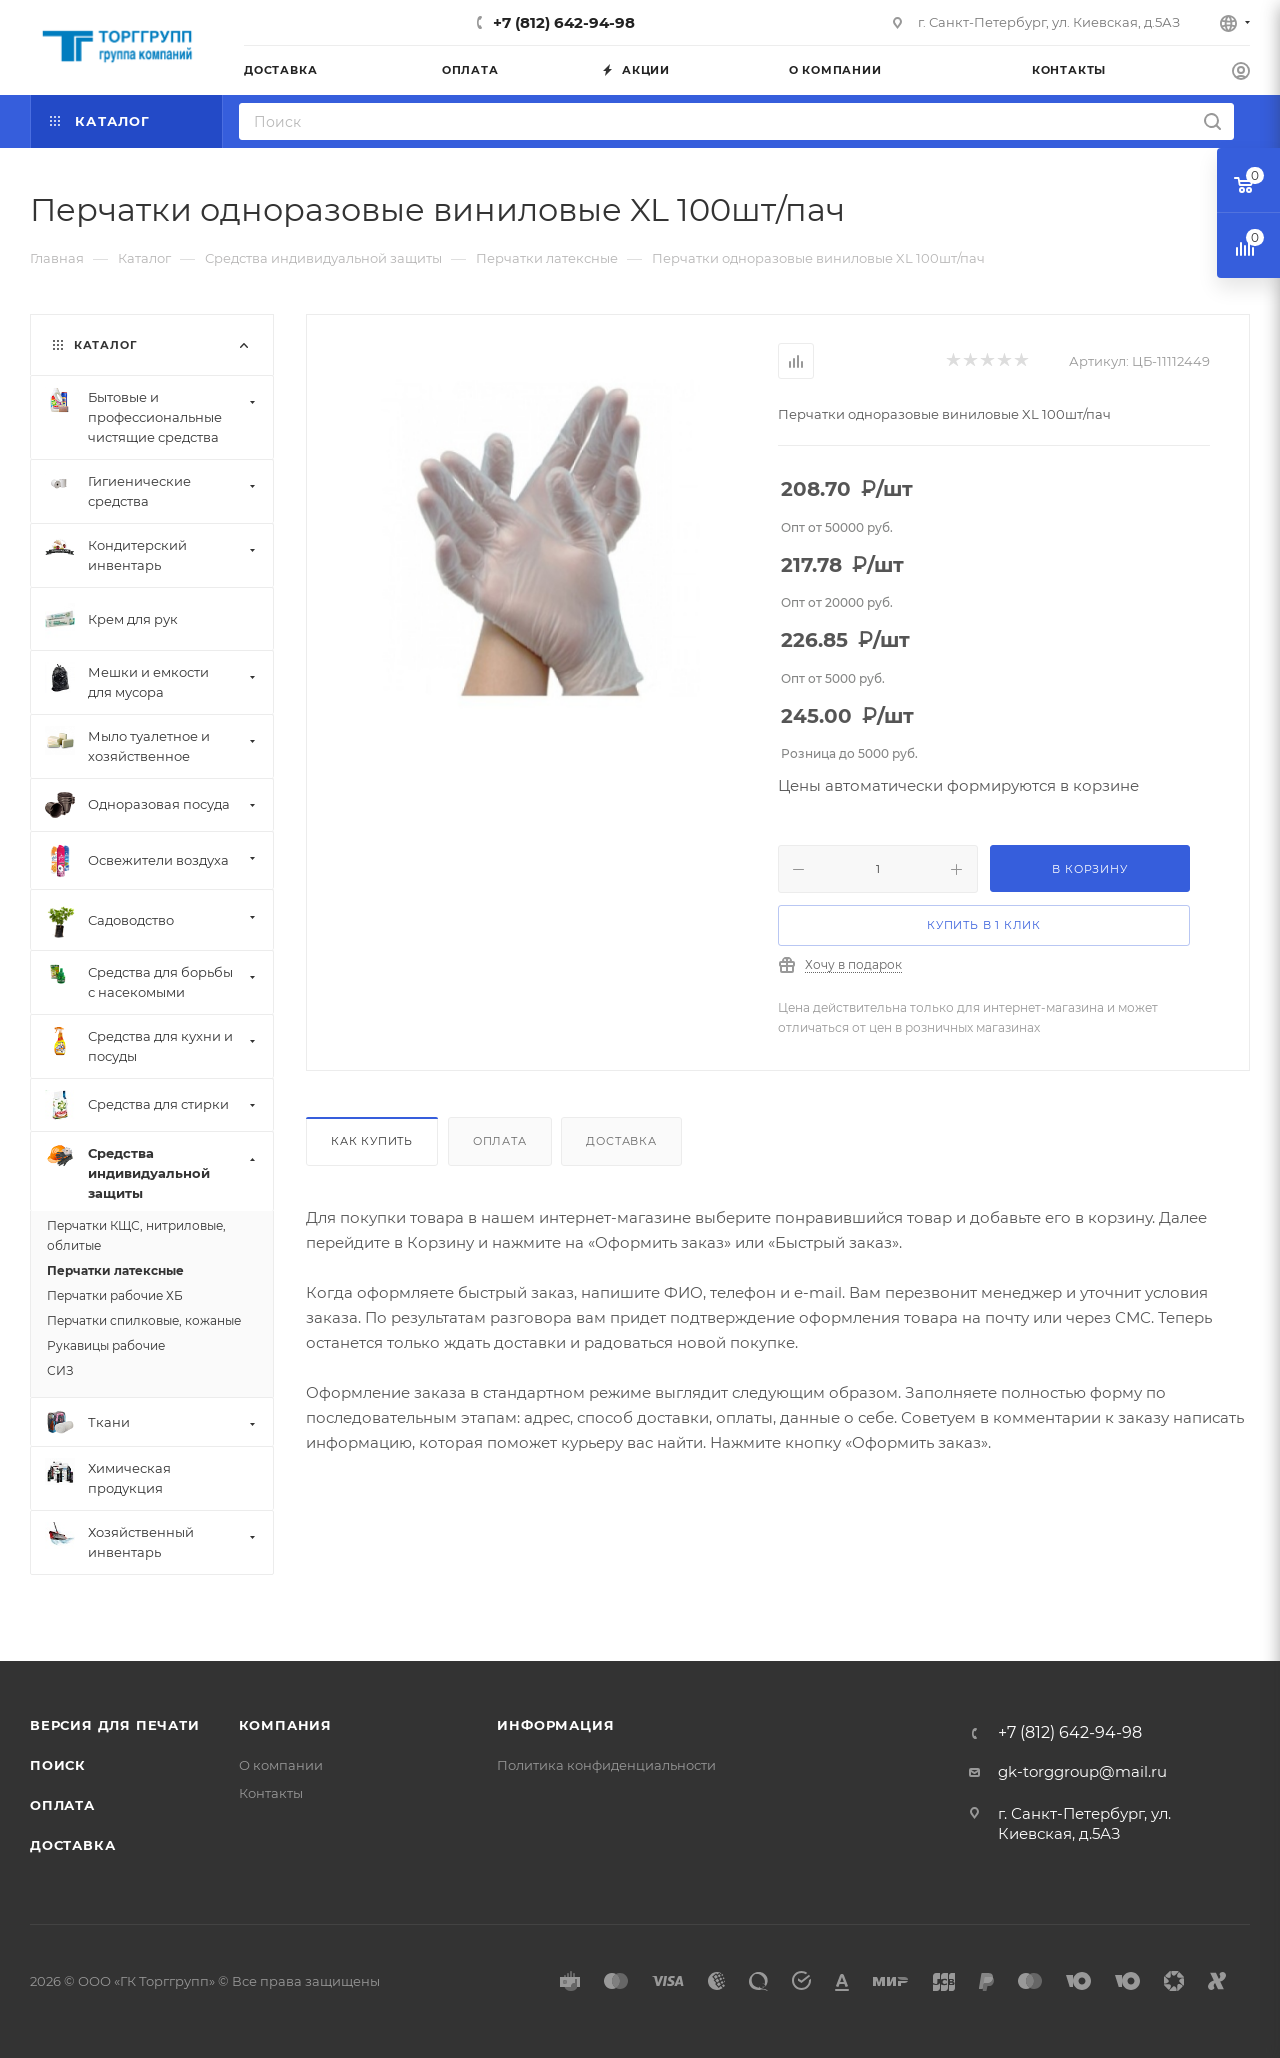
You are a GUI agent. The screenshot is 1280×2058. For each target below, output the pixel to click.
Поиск (58, 1765)
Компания (285, 1725)
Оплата (500, 1141)
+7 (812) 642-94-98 (564, 22)
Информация (555, 1725)
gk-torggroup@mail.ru (1082, 1771)
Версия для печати (115, 1725)
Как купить (372, 1141)
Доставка (621, 1141)
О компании (281, 1765)
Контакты (271, 1793)
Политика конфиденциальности (606, 1765)
